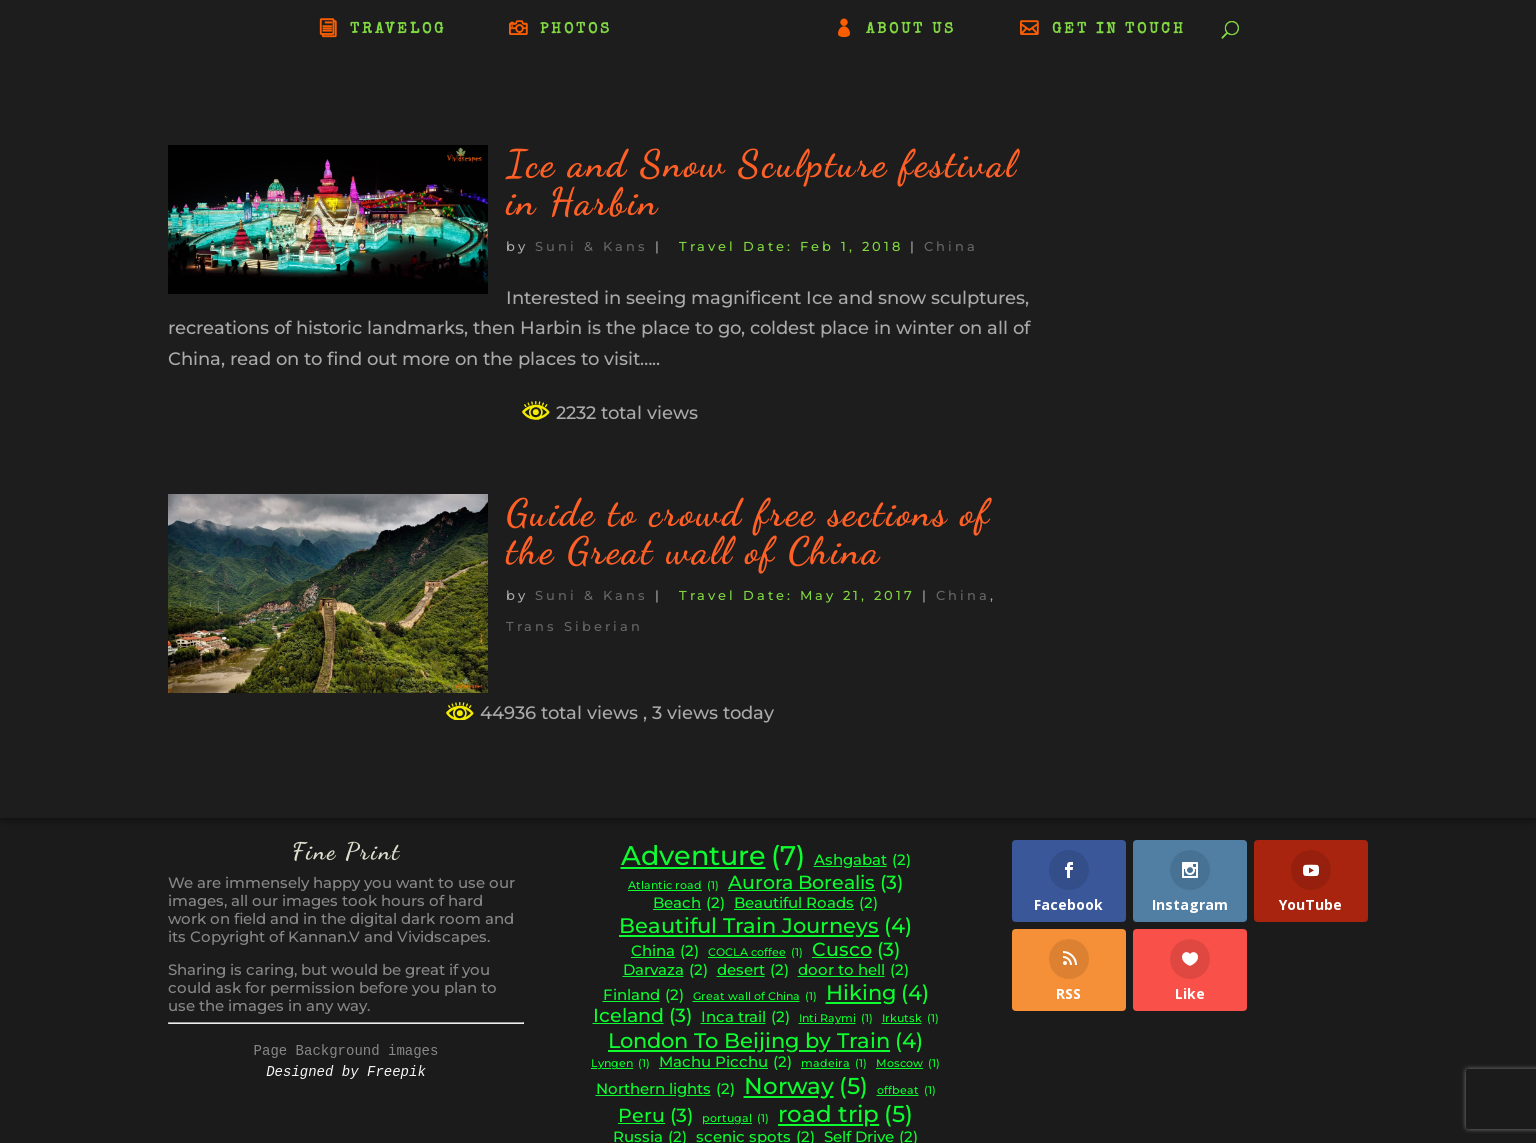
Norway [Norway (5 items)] (806, 1086)
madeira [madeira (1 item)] (834, 1064)
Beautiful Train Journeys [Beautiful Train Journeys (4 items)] (765, 926)
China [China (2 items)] (665, 951)
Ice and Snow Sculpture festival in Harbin (761, 183)
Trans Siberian (574, 626)
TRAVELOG (398, 30)
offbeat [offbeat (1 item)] (906, 1091)
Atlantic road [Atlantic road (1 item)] (673, 886)
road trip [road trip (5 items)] (845, 1114)
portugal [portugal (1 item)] (735, 1119)
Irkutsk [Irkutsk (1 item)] (910, 1019)
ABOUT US (911, 30)
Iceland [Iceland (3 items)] (642, 1016)
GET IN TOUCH (1119, 30)
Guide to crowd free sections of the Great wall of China (748, 532)
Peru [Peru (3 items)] (655, 1116)
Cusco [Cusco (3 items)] (856, 950)
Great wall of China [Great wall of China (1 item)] (755, 997)
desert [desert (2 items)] (753, 970)
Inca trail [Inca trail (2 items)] (745, 1017)
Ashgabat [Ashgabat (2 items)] (862, 860)
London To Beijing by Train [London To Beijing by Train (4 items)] (765, 1041)
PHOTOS (576, 30)
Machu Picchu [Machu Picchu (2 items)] (725, 1062)
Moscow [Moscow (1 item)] (908, 1064)
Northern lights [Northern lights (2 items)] (665, 1089)
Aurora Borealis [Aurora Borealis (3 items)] (815, 883)
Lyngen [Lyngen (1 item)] (620, 1064)
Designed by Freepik (346, 1072)
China (951, 246)
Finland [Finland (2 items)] (643, 995)
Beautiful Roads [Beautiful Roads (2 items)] (806, 903)
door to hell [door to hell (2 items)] (853, 970)
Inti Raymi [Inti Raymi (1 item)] (836, 1019)
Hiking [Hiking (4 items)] (877, 993)
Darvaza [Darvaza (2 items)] (665, 970)
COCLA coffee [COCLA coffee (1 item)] (755, 953)
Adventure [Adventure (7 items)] (713, 856)
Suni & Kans (591, 246)
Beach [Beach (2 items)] (689, 903)
